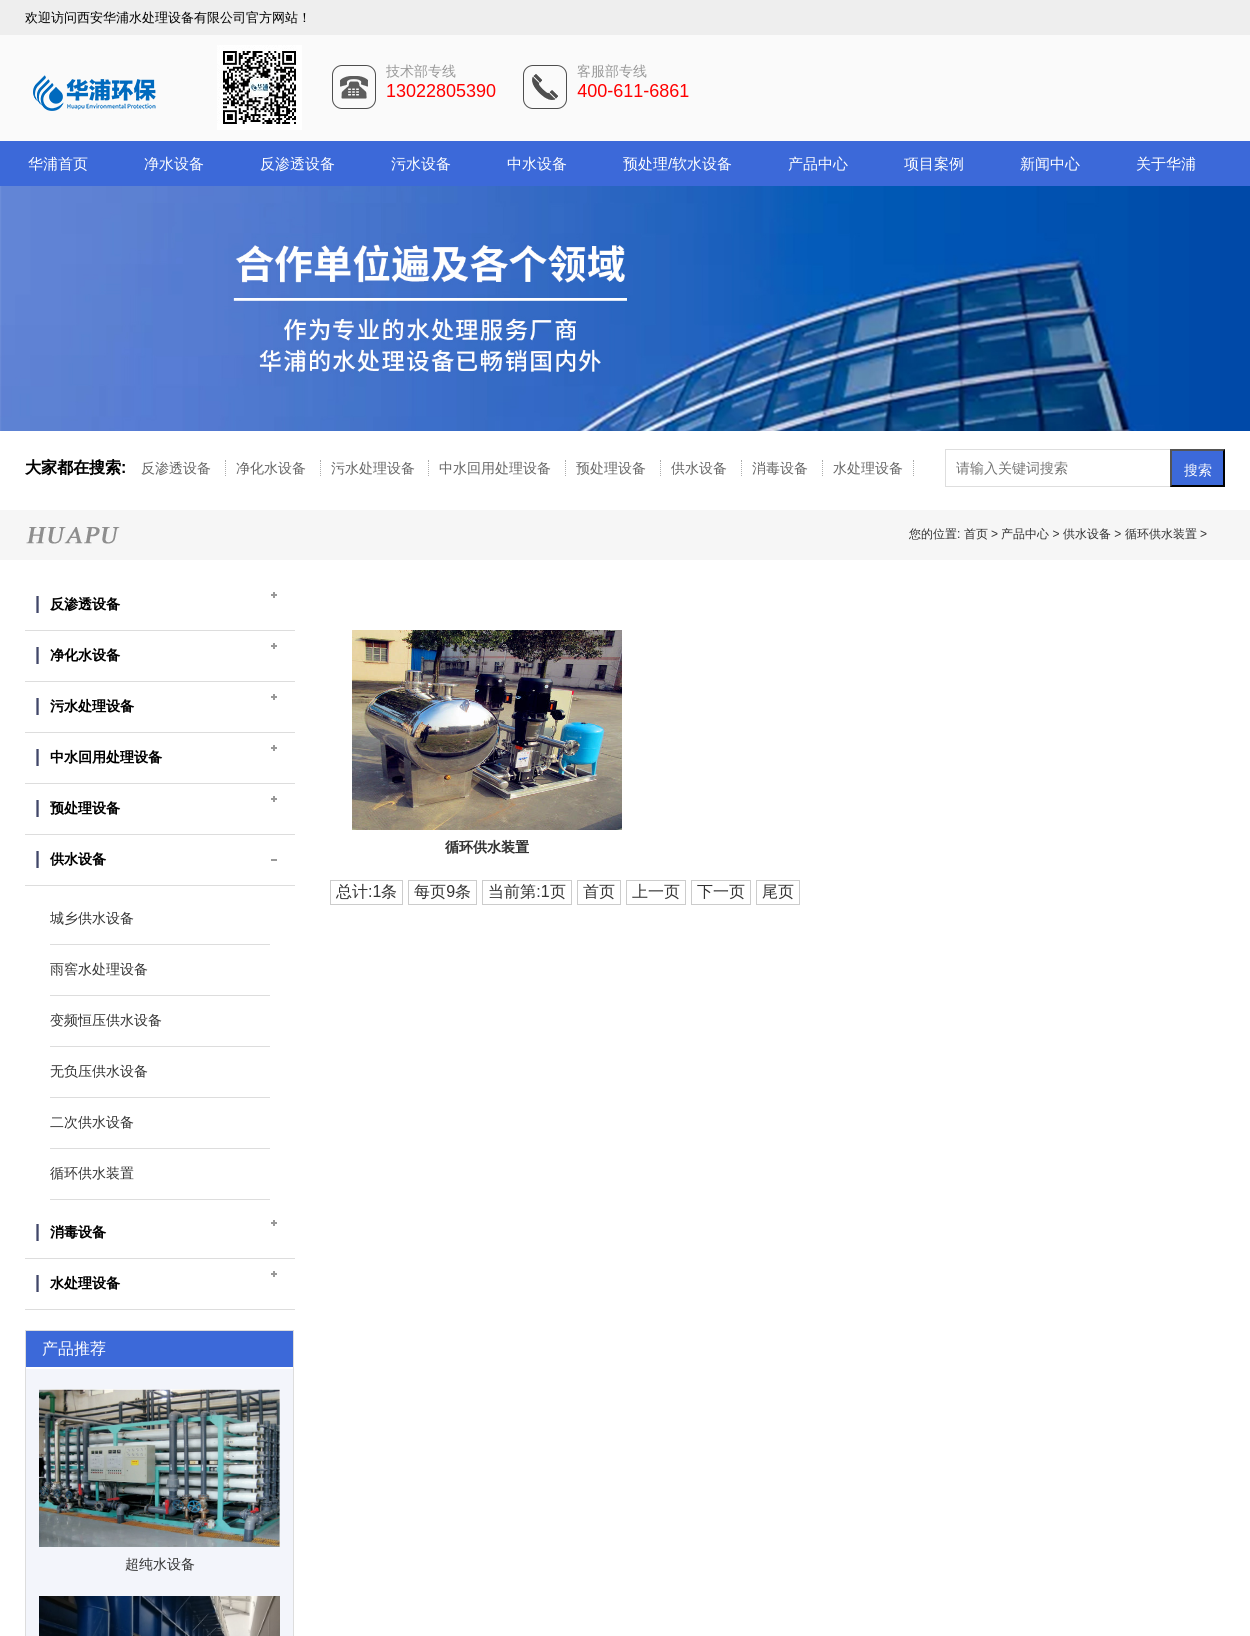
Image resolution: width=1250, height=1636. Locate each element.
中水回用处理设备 (497, 468)
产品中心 (818, 163)
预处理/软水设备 (677, 163)
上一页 (656, 891)
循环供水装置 (1161, 534)
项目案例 (934, 163)
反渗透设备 (297, 163)
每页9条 (442, 891)
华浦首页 (58, 163)
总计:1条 (366, 891)
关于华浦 (1166, 163)
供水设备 (701, 468)
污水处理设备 (375, 468)
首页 (977, 534)
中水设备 (537, 163)
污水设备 (421, 163)
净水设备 (174, 163)
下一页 (721, 891)
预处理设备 (613, 468)
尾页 (778, 891)
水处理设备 (868, 468)
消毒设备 (782, 468)
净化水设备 (273, 468)
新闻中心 (1050, 163)
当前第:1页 (526, 891)
